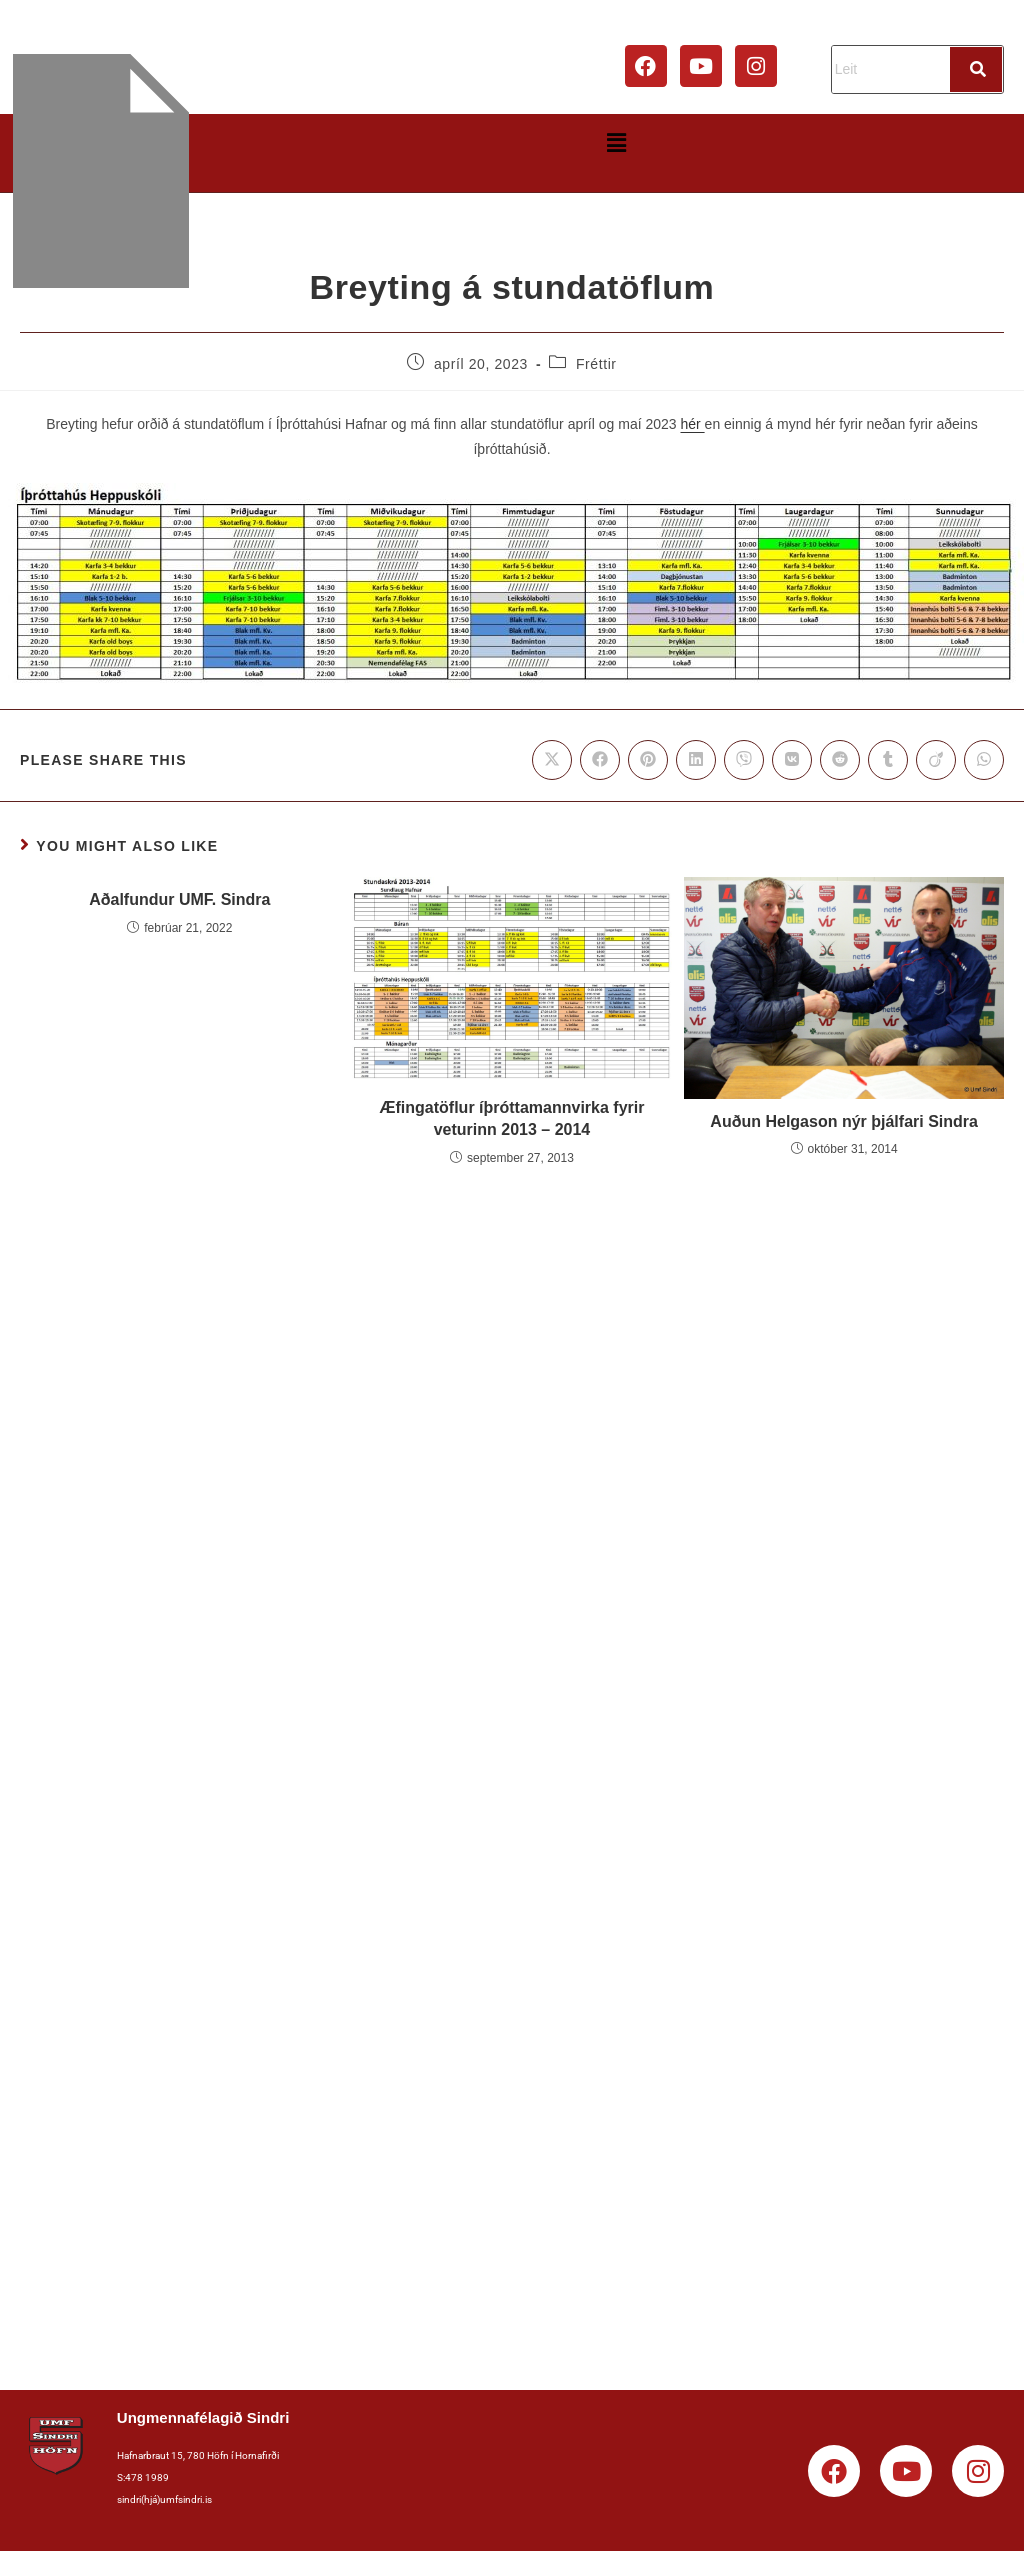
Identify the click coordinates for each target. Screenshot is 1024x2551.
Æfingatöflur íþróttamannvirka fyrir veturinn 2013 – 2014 (512, 1118)
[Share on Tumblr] (888, 760)
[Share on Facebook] (600, 760)
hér (692, 424)
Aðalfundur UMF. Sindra (179, 899)
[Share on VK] (792, 760)
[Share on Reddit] (840, 760)
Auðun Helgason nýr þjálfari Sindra (844, 1121)
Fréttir (596, 364)
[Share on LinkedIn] (696, 760)
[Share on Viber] (744, 760)
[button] (616, 143)
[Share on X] (552, 760)
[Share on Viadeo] (936, 760)
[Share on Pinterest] (648, 760)
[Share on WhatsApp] (984, 760)
